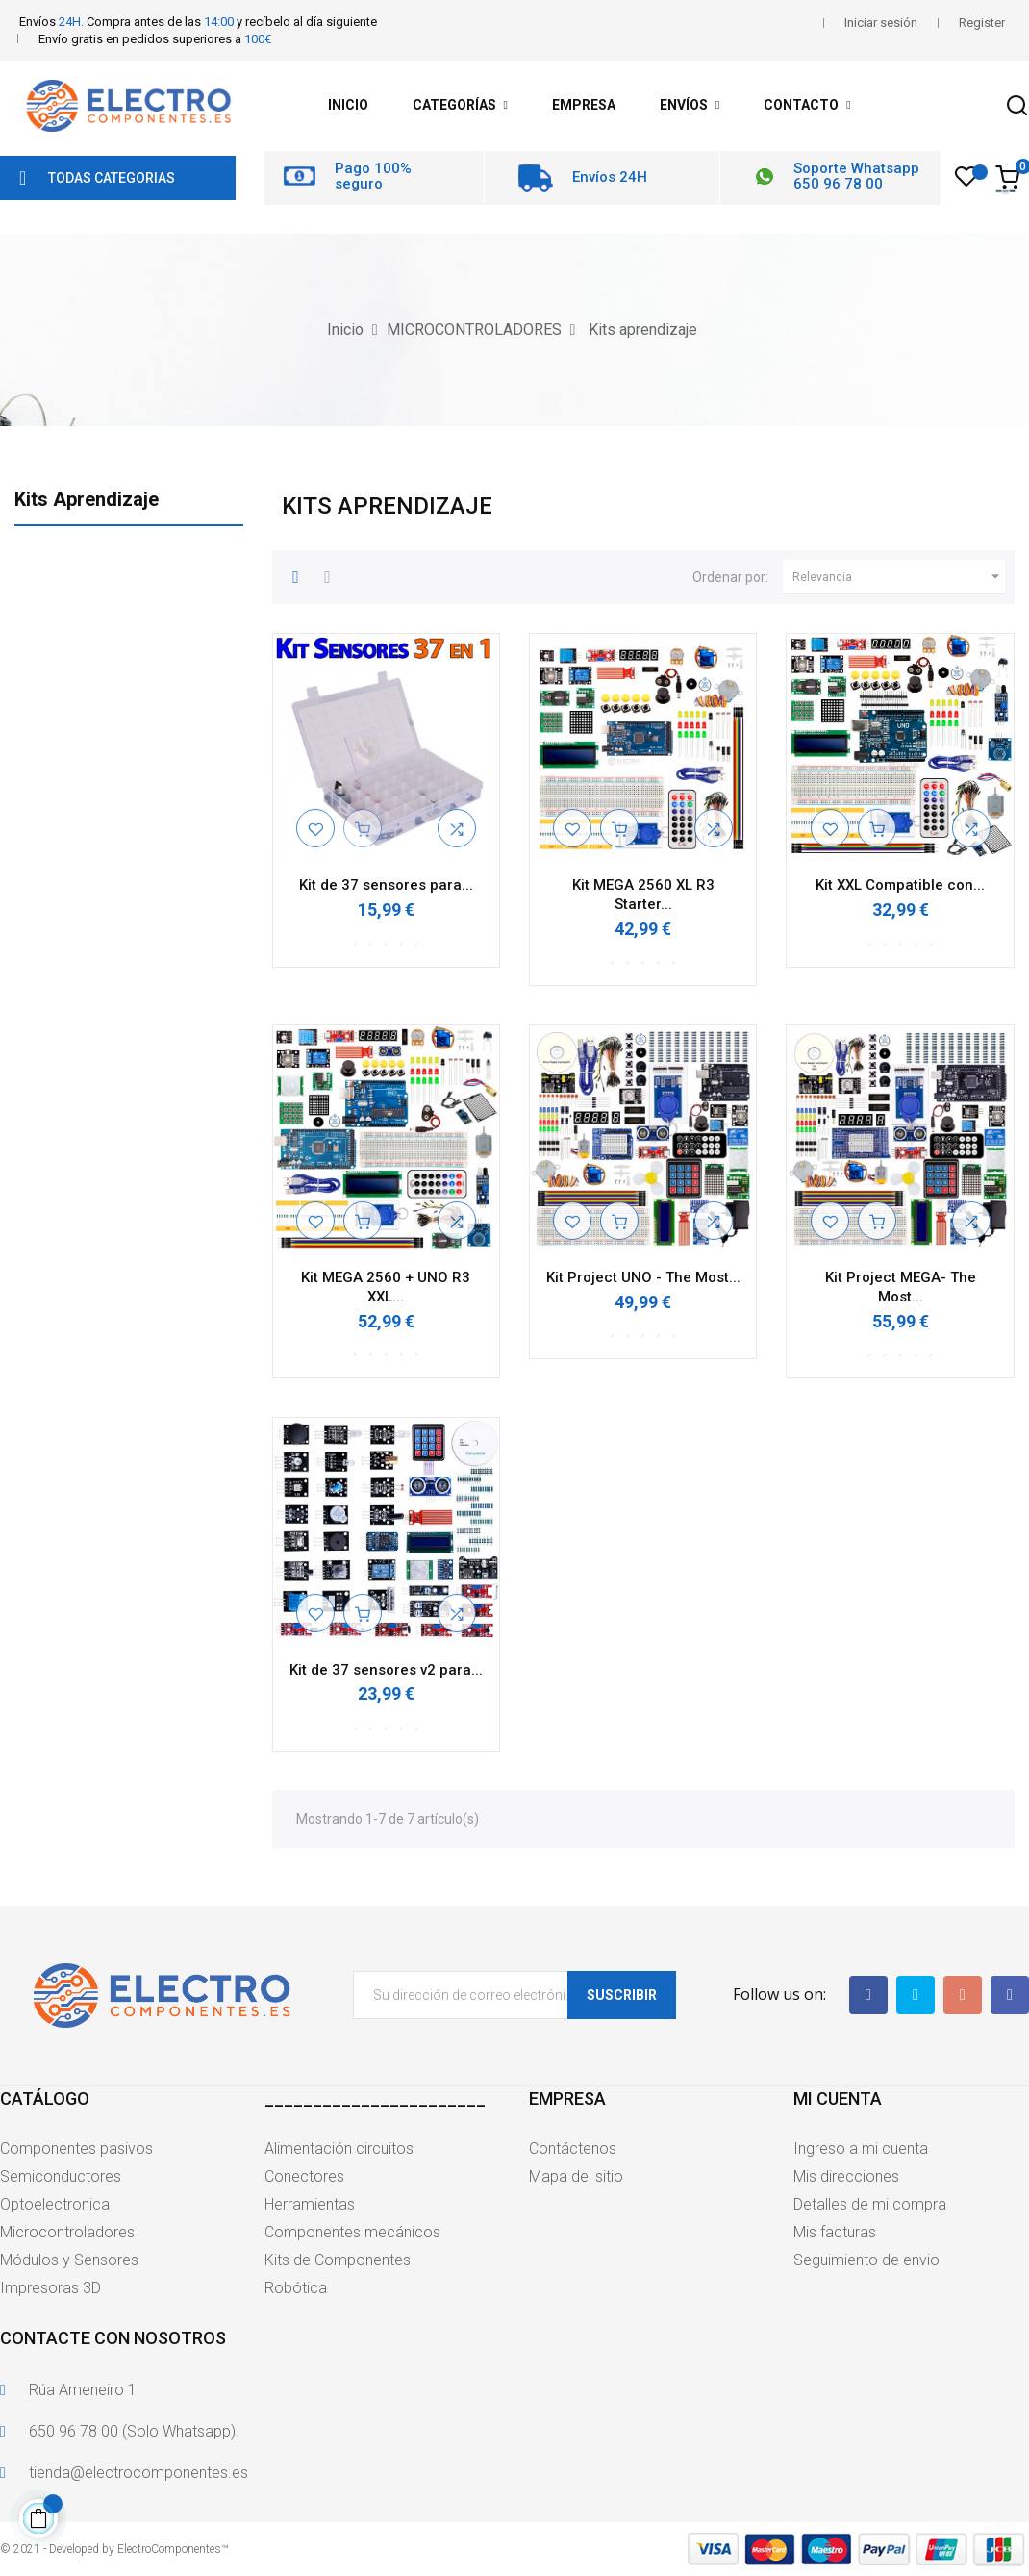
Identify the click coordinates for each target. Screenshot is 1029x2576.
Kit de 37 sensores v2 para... (386, 1670)
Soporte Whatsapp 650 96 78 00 (856, 176)
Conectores (304, 2176)
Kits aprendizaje (86, 499)
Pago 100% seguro (373, 176)
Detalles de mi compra (869, 2204)
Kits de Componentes (337, 2260)
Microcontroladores (67, 2232)
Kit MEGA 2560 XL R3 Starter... (643, 894)
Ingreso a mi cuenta (860, 2148)
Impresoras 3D (50, 2288)
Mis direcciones (846, 2176)
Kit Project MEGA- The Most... (900, 1287)
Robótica (295, 2288)
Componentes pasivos (76, 2148)
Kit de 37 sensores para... (386, 885)
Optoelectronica (55, 2204)
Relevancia (898, 577)
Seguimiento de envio (866, 2260)
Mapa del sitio (576, 2176)
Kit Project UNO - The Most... (643, 1277)
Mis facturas (834, 2232)
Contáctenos (572, 2148)
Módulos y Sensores (69, 2260)
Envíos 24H (609, 177)
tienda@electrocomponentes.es (138, 2472)
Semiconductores (60, 2176)
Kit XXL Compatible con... (900, 885)
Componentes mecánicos (352, 2232)
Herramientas (309, 2204)
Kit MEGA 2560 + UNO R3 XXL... (385, 1287)
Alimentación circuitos (339, 2148)
